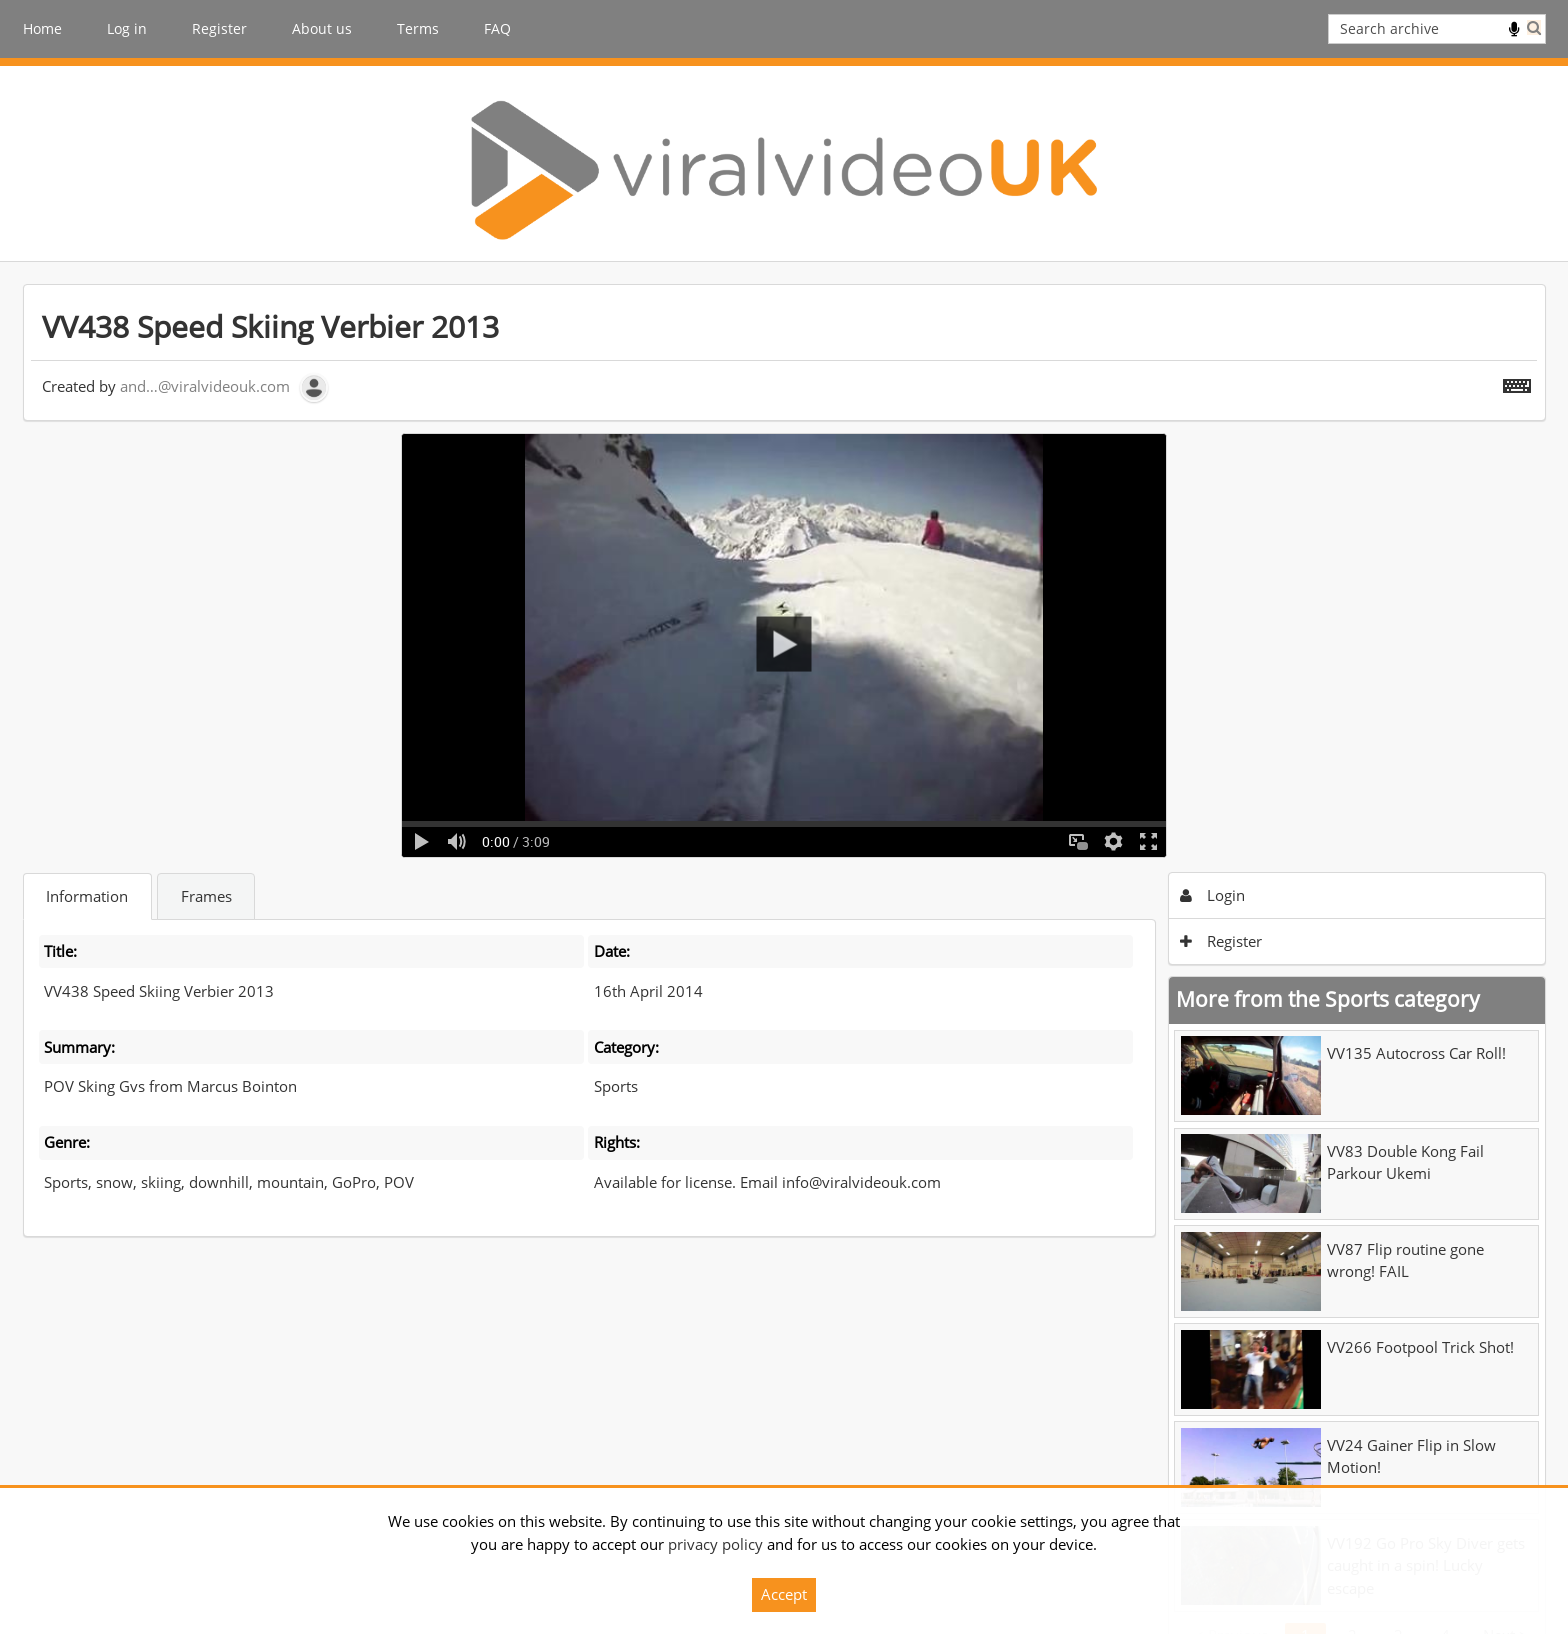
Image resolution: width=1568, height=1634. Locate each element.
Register (219, 28)
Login (1212, 895)
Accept (784, 1594)
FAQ (497, 28)
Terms (418, 28)
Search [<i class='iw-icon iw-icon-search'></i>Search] (1534, 27)
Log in (127, 28)
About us (322, 28)
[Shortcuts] (1517, 382)
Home (42, 28)
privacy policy (715, 1544)
